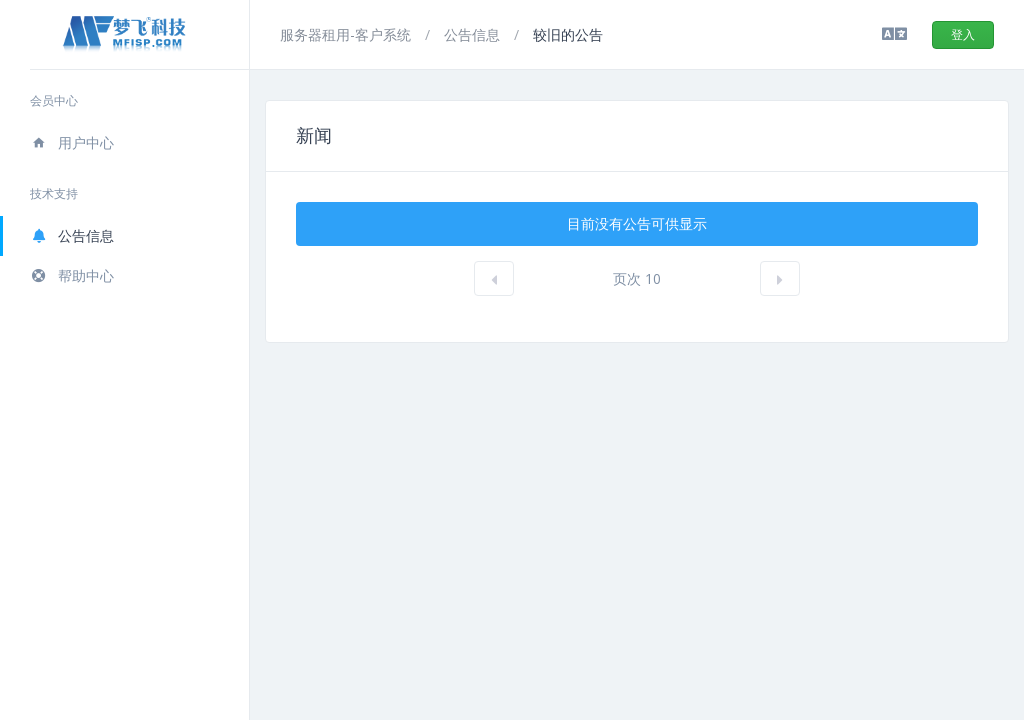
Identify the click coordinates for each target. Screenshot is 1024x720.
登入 (963, 34)
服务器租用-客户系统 (347, 34)
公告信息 (72, 235)
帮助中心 (72, 275)
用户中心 (72, 142)
